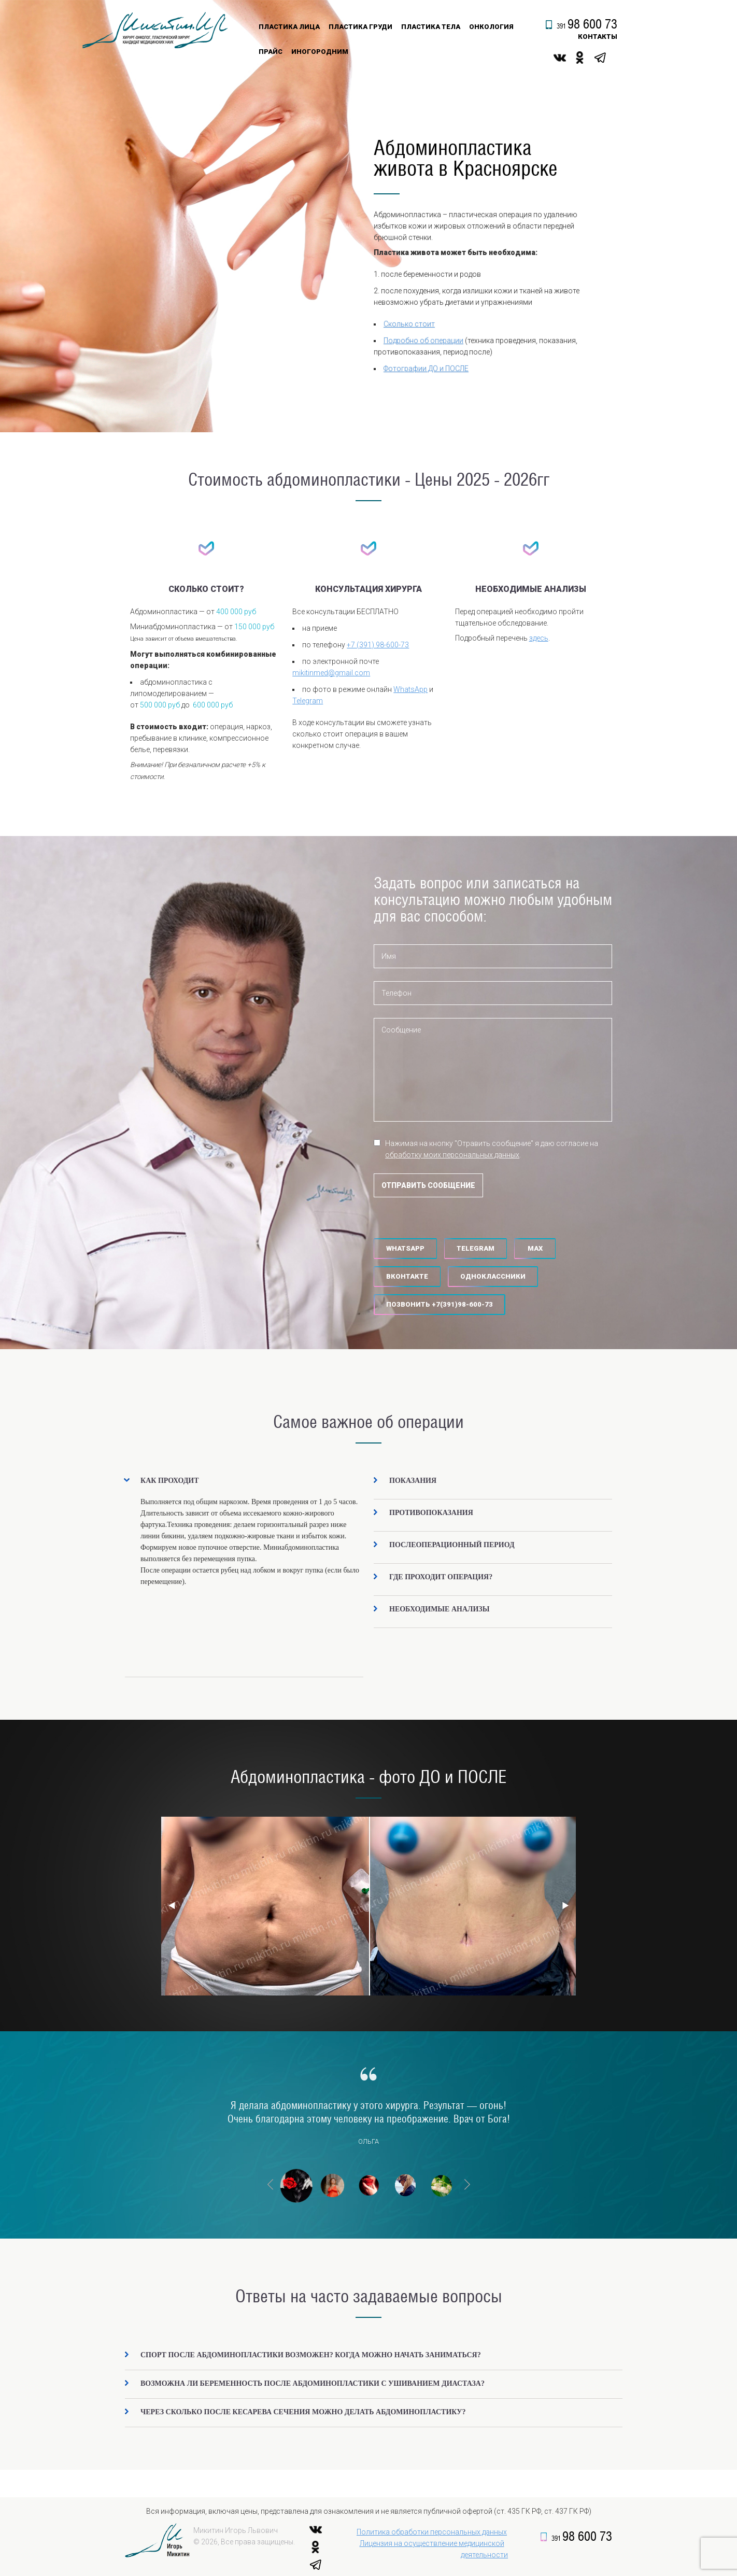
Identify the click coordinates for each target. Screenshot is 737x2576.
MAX (535, 1248)
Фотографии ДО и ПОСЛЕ (426, 368)
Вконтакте (407, 1276)
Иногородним (319, 51)
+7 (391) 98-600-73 (378, 645)
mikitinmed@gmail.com (331, 673)
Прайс (270, 51)
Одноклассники (493, 1276)
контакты (597, 36)
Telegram (307, 701)
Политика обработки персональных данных (432, 2532)
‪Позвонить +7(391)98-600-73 (439, 1304)
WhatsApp (410, 689)
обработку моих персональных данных (452, 1155)
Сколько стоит (409, 324)
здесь (538, 638)
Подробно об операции (423, 340)
